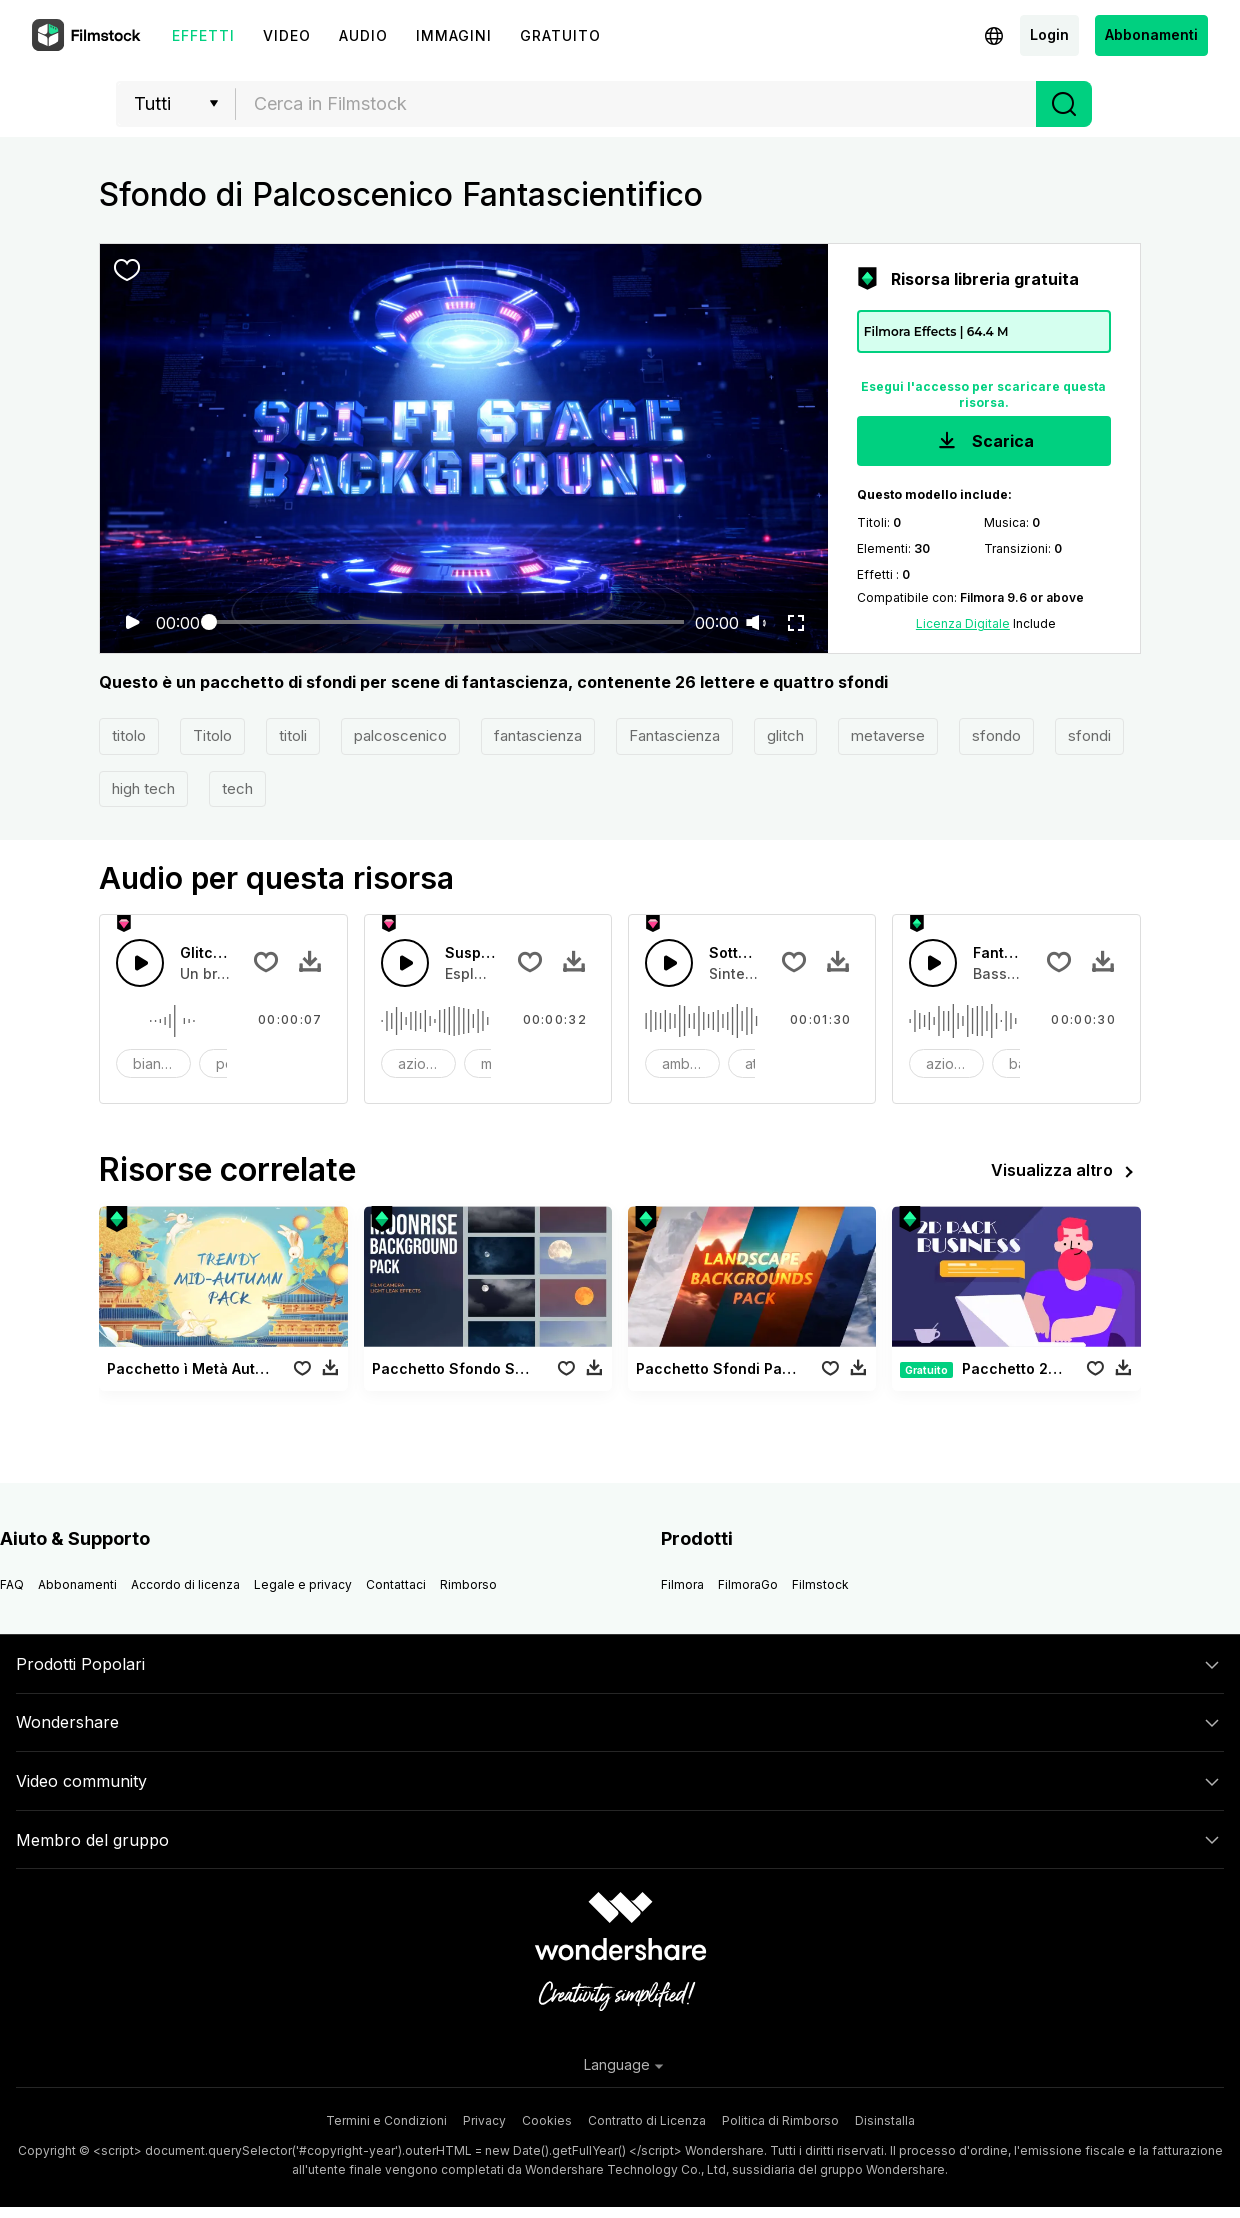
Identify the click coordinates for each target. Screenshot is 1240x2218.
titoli (293, 735)
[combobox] (636, 104)
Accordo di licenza (185, 1584)
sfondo (996, 735)
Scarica (984, 442)
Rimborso (468, 1584)
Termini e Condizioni (386, 2120)
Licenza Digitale (963, 623)
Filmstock (820, 1584)
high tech (143, 788)
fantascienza (538, 735)
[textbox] (636, 104)
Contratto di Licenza (647, 2120)
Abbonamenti (1151, 34)
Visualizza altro (1066, 1172)
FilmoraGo (748, 1584)
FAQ (12, 1584)
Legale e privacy (303, 1584)
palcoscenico (400, 735)
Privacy (484, 2120)
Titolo (212, 735)
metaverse (888, 735)
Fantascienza (674, 735)
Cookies (547, 2120)
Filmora (682, 1584)
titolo (129, 735)
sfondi (1089, 735)
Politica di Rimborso (780, 2120)
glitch (785, 735)
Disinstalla (885, 2120)
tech (237, 788)
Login (1049, 34)
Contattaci (396, 1584)
